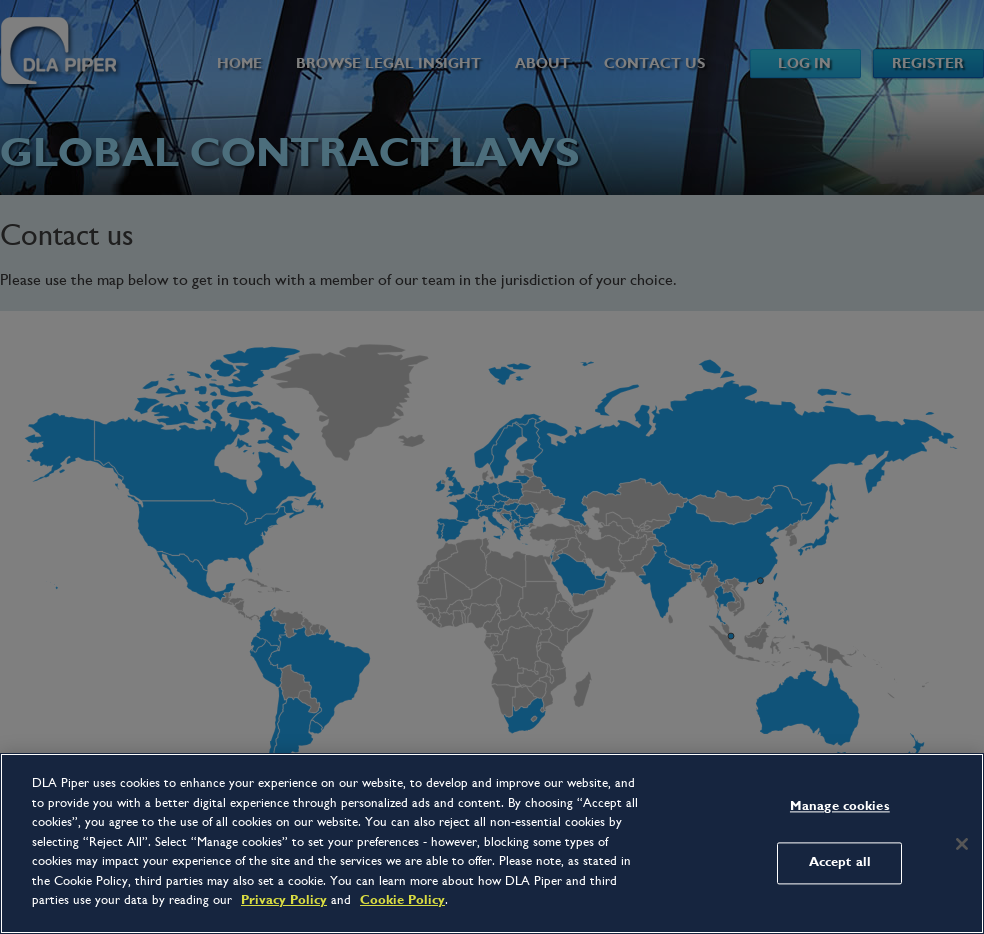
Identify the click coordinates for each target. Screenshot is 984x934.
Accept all (840, 863)
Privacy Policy (284, 900)
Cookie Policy (402, 900)
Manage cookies (840, 806)
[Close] (962, 844)
